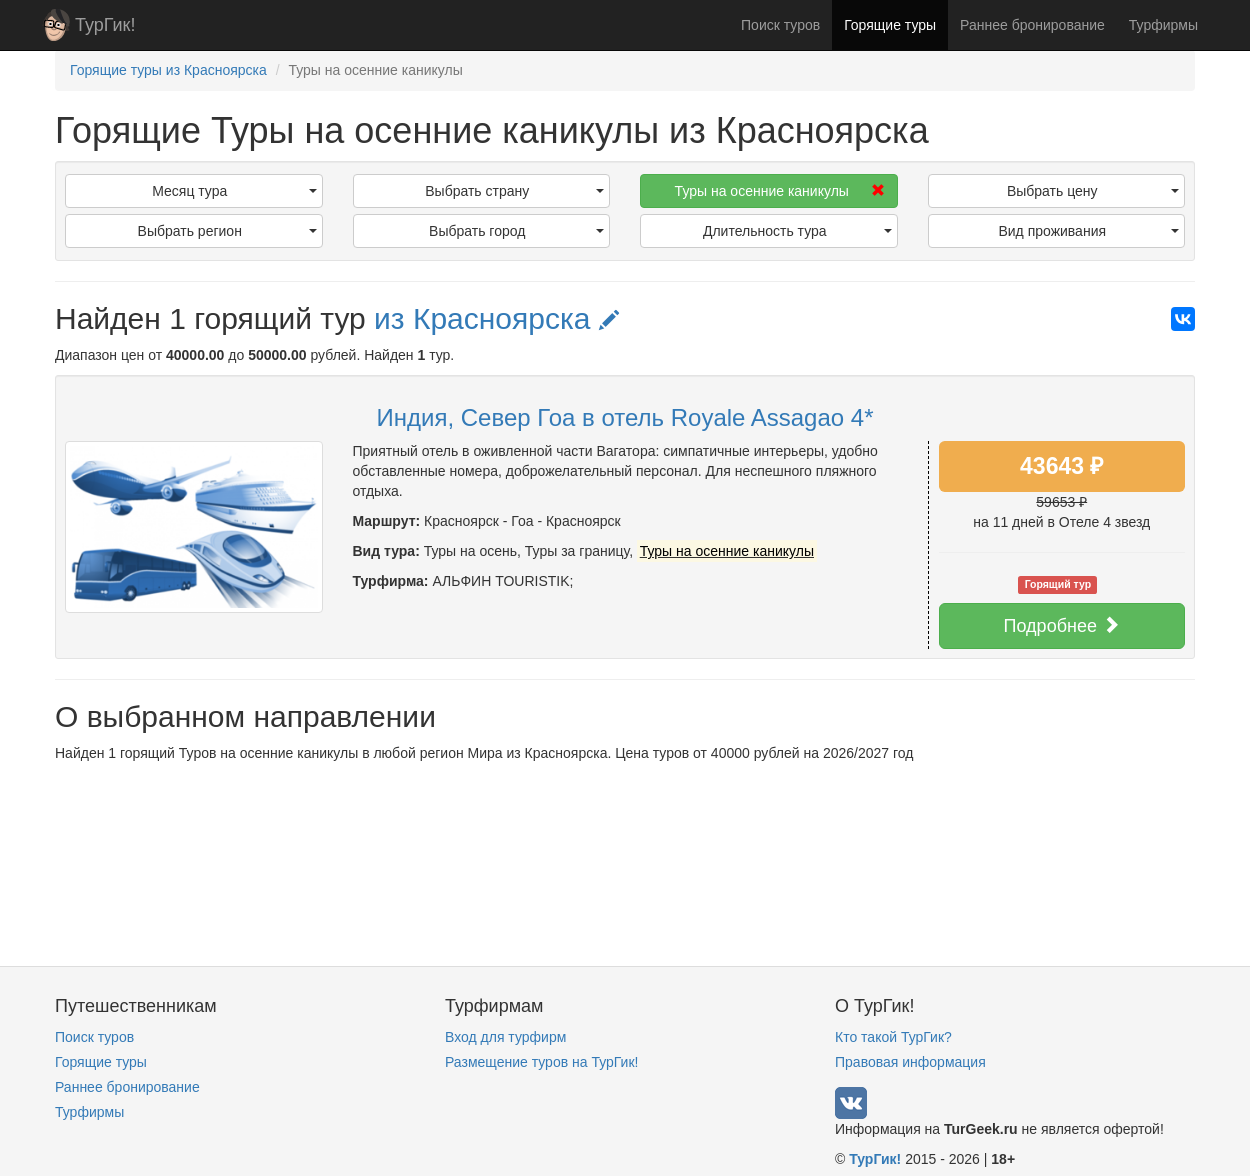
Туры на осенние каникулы (780, 191)
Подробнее (1062, 625)
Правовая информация (910, 1062)
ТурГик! (105, 25)
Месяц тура (234, 191)
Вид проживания (1088, 231)
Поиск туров (780, 25)
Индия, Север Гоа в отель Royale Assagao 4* (624, 417)
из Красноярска (496, 318)
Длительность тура (797, 231)
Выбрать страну (514, 191)
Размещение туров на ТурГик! (541, 1062)
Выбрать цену (1093, 191)
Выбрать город (516, 231)
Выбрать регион (227, 231)
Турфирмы (1163, 25)
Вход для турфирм (505, 1037)
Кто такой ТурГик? (893, 1037)
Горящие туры (890, 25)
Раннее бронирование (1032, 25)
